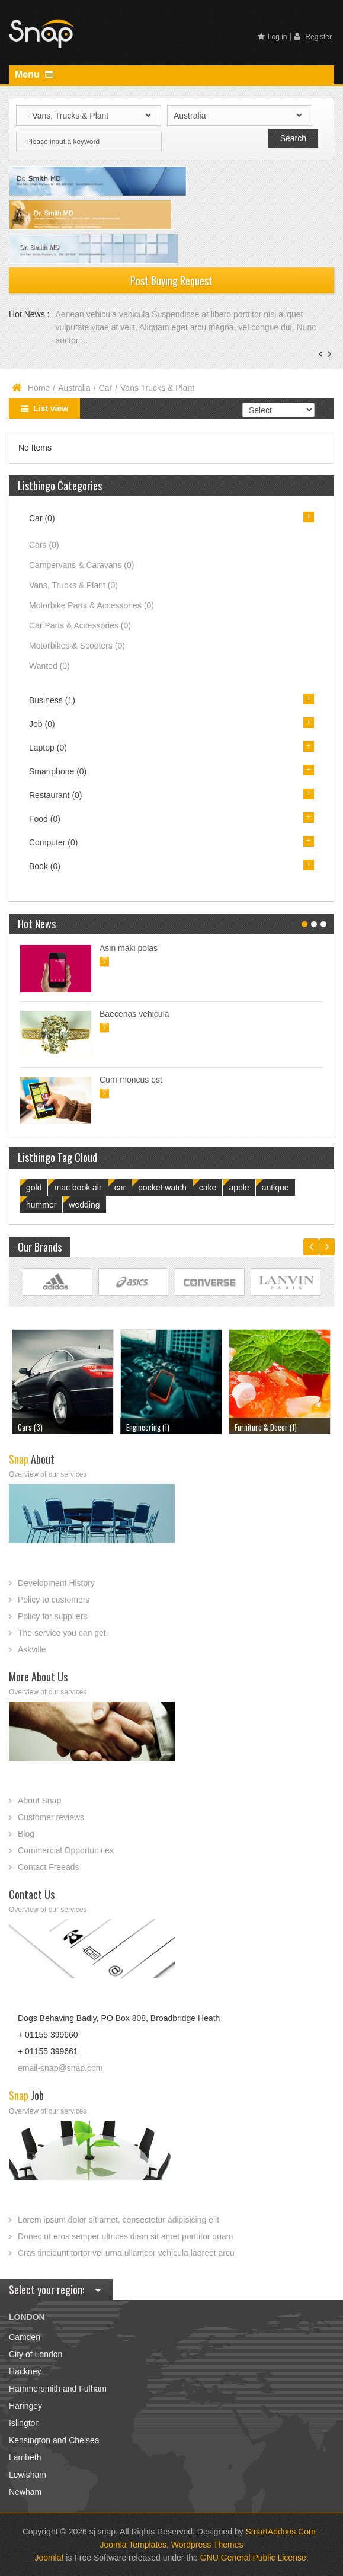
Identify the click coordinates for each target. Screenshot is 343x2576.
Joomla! (48, 2557)
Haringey (25, 2406)
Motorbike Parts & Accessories (91, 605)
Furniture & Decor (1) (266, 1427)
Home (39, 387)
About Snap (39, 1800)
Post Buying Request (171, 280)
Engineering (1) (147, 1427)
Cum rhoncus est (131, 1079)
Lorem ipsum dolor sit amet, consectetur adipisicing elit (118, 2219)
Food (44, 818)
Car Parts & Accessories (80, 625)
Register (313, 36)
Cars (44, 545)
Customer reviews (51, 1817)
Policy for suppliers (53, 1616)
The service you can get (62, 1632)
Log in (272, 37)
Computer (53, 842)
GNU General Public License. (254, 2557)
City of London (35, 2354)
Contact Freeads (48, 1867)
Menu (34, 74)
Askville (32, 1649)
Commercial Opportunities (66, 1850)
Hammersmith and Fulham (58, 2388)
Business (52, 700)
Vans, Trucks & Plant (73, 585)
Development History (56, 1583)
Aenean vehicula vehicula (103, 314)
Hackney (25, 2371)
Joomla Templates (133, 2544)
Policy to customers (53, 1599)
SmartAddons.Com (281, 2531)
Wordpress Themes (207, 2544)
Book (44, 866)
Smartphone (57, 771)
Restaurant (55, 795)
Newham (25, 2492)
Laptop (48, 747)
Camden (24, 2337)
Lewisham (27, 2474)
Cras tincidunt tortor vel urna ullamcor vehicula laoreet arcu (126, 2253)
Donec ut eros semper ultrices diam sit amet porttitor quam (125, 2236)
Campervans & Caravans (81, 565)
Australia (74, 387)
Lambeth (25, 2457)
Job (42, 724)
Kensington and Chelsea (54, 2440)
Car (106, 387)
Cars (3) (30, 1427)
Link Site (57, 1282)
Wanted (49, 666)
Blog (26, 1833)
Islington (24, 2423)
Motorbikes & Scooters (77, 645)
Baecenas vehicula (134, 1014)
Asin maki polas (129, 948)
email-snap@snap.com (60, 2068)
